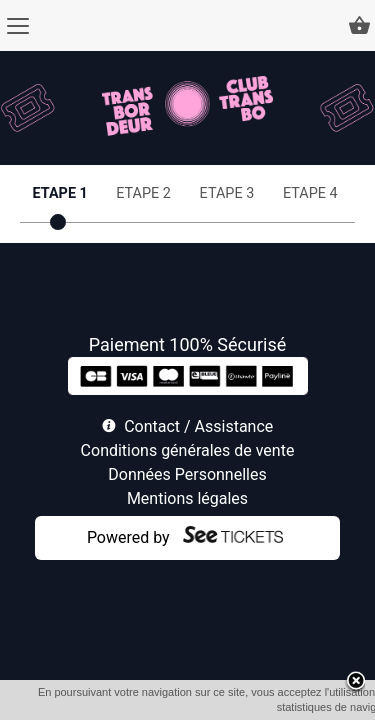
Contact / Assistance (198, 426)
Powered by (128, 537)
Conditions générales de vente (188, 450)
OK (230, 707)
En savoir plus (291, 707)
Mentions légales (187, 498)
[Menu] (17, 26)
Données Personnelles (187, 474)
